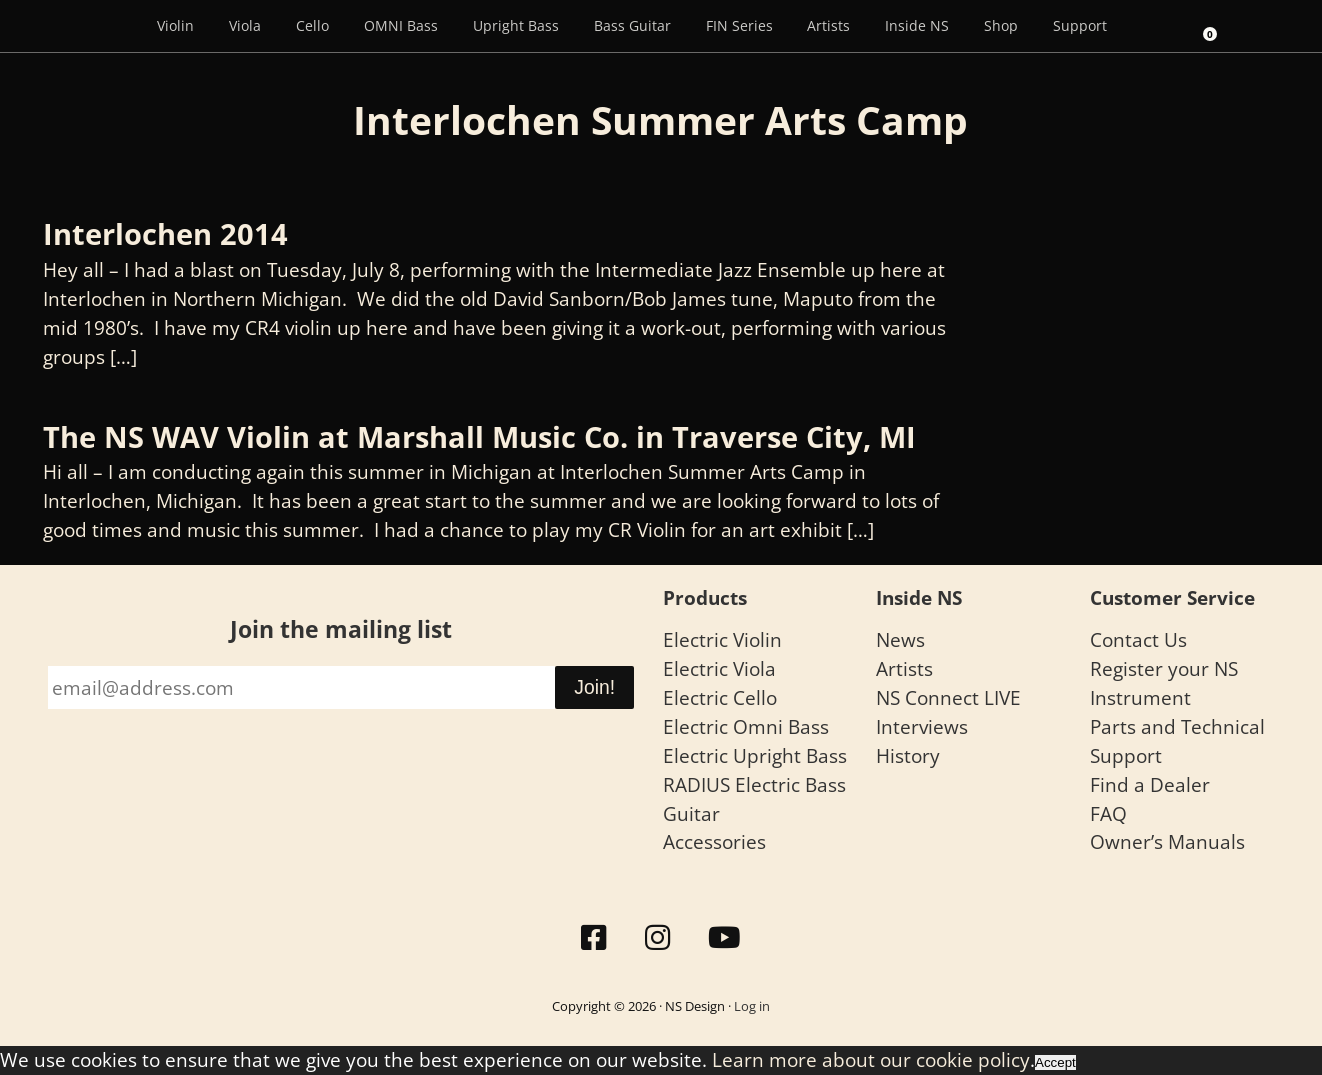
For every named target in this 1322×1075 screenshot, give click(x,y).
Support (1080, 25)
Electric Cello (720, 697)
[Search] (1152, 26)
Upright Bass (516, 25)
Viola (245, 25)
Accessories (714, 841)
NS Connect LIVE (948, 697)
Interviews (922, 726)
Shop (1001, 25)
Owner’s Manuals (1167, 841)
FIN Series (739, 25)
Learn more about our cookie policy (871, 1059)
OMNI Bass (401, 25)
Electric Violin (722, 639)
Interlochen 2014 (165, 233)
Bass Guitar (632, 25)
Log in (752, 1006)
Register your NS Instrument (1164, 683)
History (908, 755)
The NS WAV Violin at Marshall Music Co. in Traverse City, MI (479, 436)
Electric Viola (719, 668)
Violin (175, 25)
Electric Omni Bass (746, 726)
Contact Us (1138, 639)
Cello (312, 25)
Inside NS (917, 25)
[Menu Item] (111, 26)
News (900, 639)
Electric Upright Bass (755, 755)
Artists (828, 25)
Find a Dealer (1150, 784)
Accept (1055, 1062)
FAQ (1108, 813)
